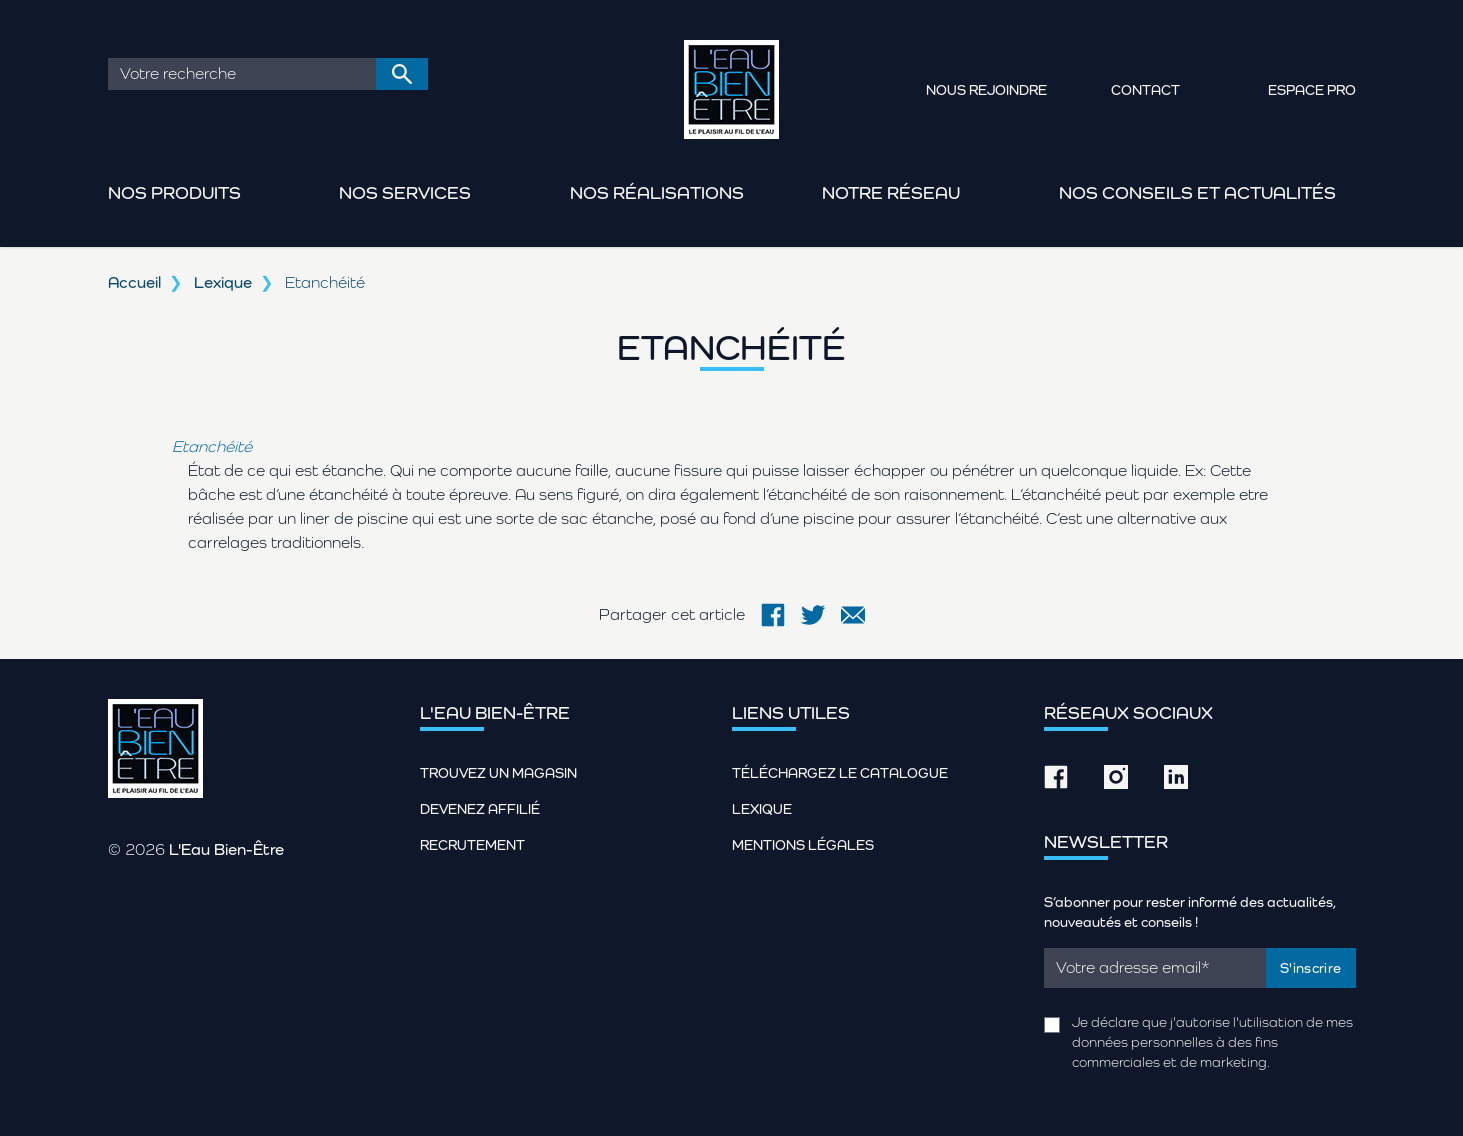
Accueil (134, 282)
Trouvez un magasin (498, 773)
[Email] (1155, 968)
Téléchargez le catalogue (840, 773)
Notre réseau (891, 192)
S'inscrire (1311, 968)
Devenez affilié (480, 809)
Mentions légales (803, 845)
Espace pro (1312, 90)
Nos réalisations (657, 192)
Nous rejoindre (986, 90)
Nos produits (174, 192)
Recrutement (472, 845)
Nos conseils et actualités (1197, 192)
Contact (1145, 90)
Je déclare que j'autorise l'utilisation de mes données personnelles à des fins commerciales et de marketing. (1212, 1042)
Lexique (223, 282)
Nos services (405, 192)
